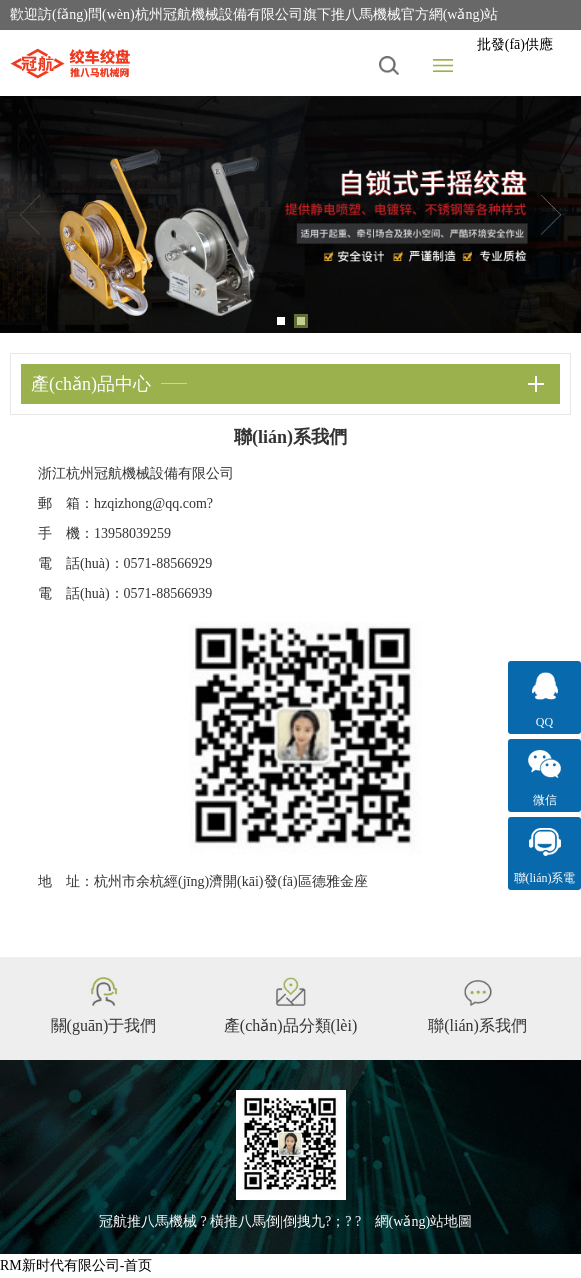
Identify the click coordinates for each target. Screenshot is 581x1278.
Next (551, 215)
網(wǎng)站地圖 (423, 1221)
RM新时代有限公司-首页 (76, 1265)
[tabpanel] (290, 214)
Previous (30, 215)
